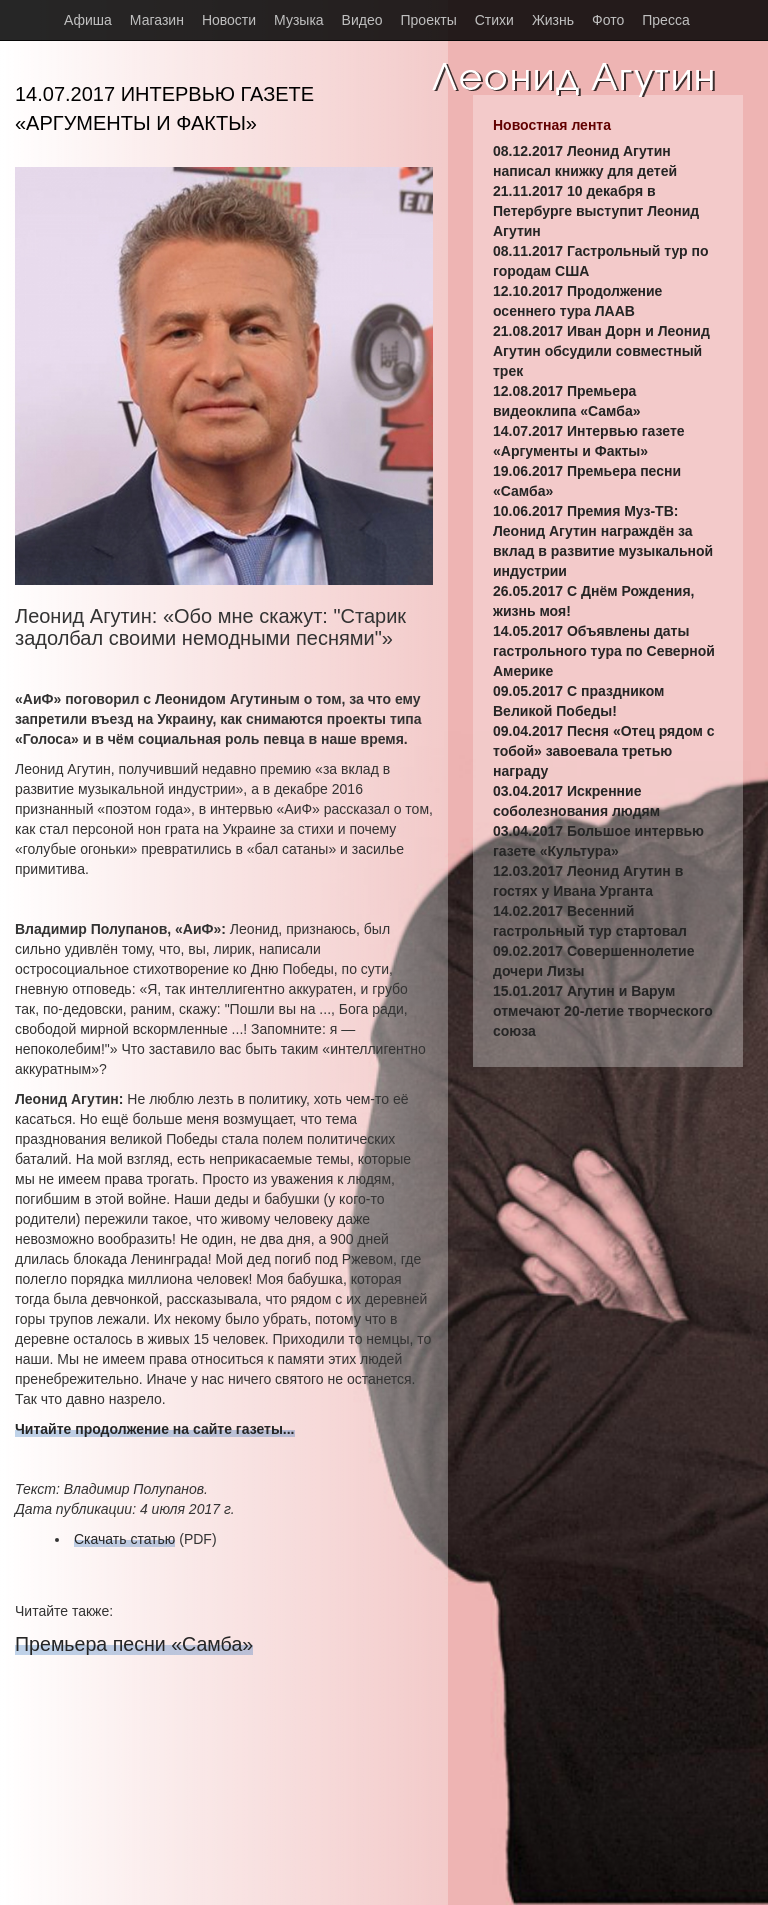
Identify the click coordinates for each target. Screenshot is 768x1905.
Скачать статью (124, 1539)
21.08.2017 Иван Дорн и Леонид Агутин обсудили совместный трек (601, 351)
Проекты (429, 20)
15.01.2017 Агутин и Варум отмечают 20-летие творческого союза (603, 1011)
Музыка (299, 20)
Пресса (665, 20)
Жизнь (553, 20)
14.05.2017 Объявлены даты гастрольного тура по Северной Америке (604, 651)
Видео (362, 20)
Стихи (494, 20)
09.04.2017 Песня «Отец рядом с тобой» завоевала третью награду (604, 751)
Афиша (88, 20)
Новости (229, 20)
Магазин (157, 20)
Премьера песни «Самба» (134, 1644)
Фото (608, 20)
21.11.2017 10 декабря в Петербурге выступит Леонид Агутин (596, 211)
